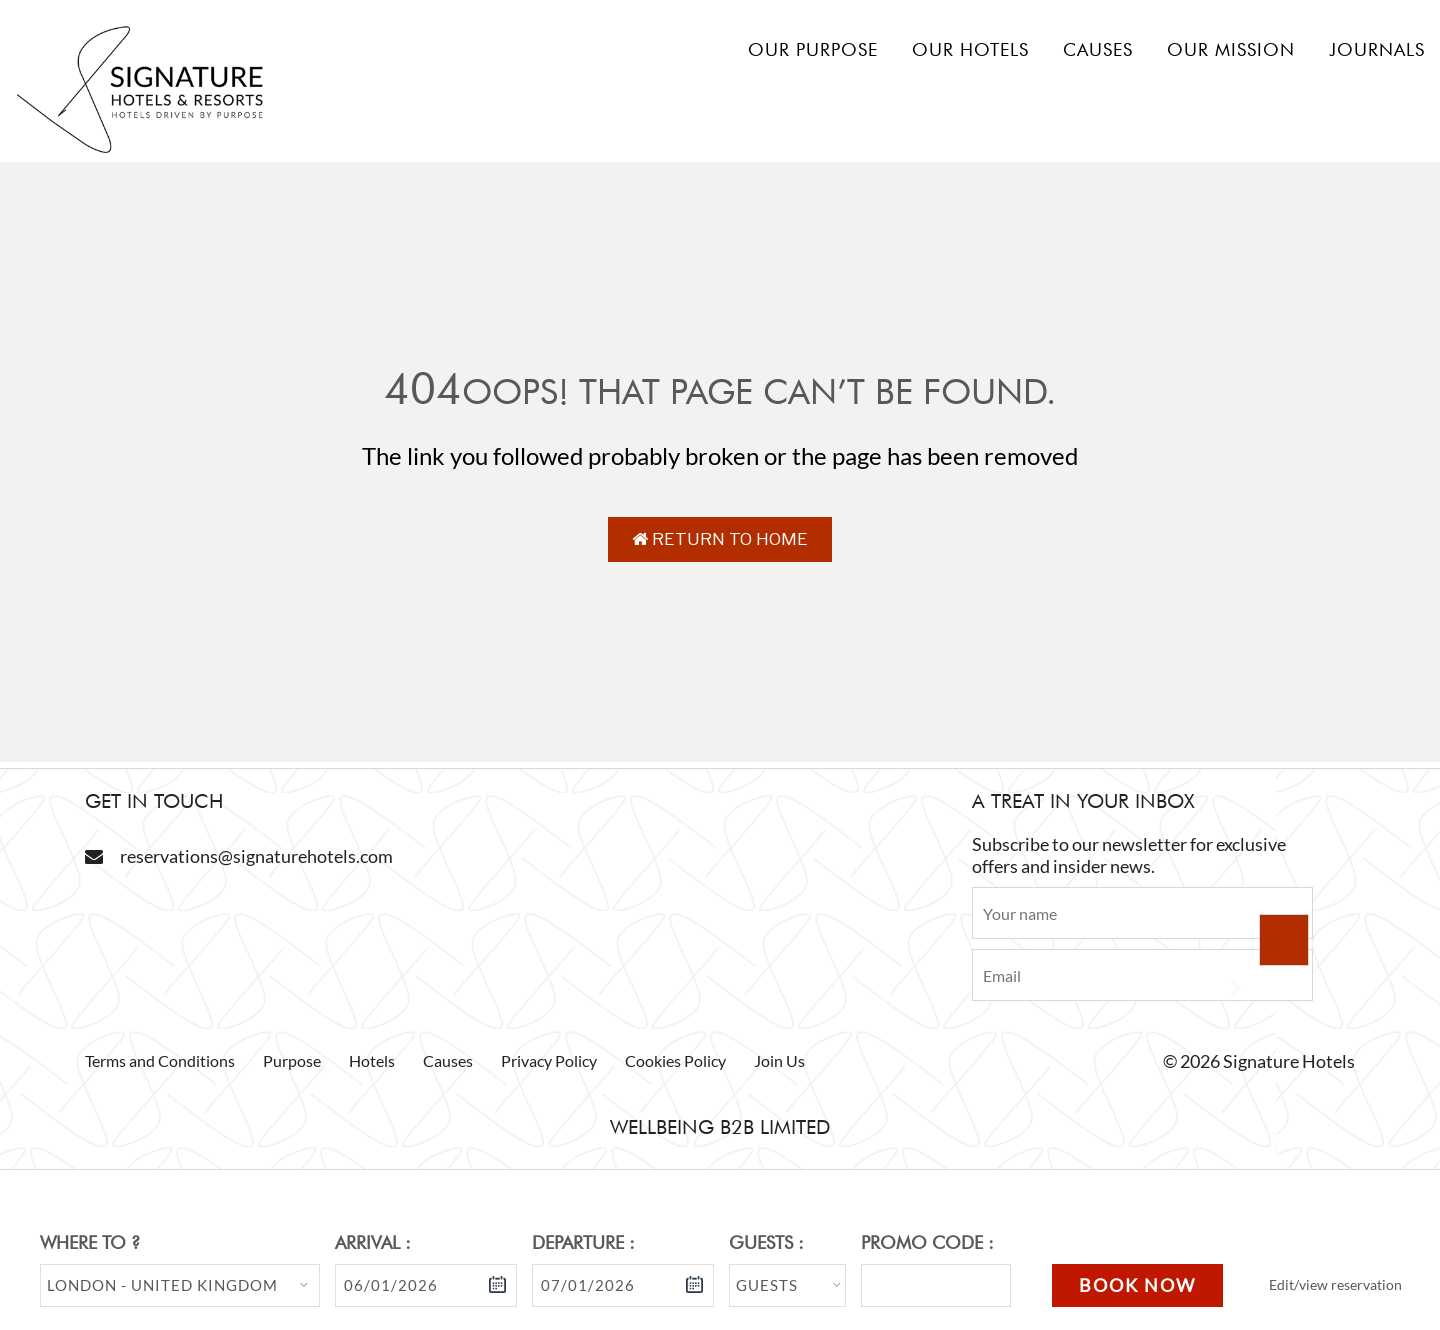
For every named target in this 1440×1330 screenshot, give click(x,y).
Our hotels (970, 49)
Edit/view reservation (1335, 1284)
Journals (1377, 49)
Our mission (1231, 49)
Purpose (292, 1060)
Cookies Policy (675, 1060)
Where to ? (90, 1242)
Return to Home (720, 539)
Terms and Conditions (160, 1060)
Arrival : (373, 1242)
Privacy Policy (549, 1060)
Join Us (779, 1060)
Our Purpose (813, 49)
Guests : (766, 1242)
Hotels (372, 1060)
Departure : (583, 1242)
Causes (1098, 49)
